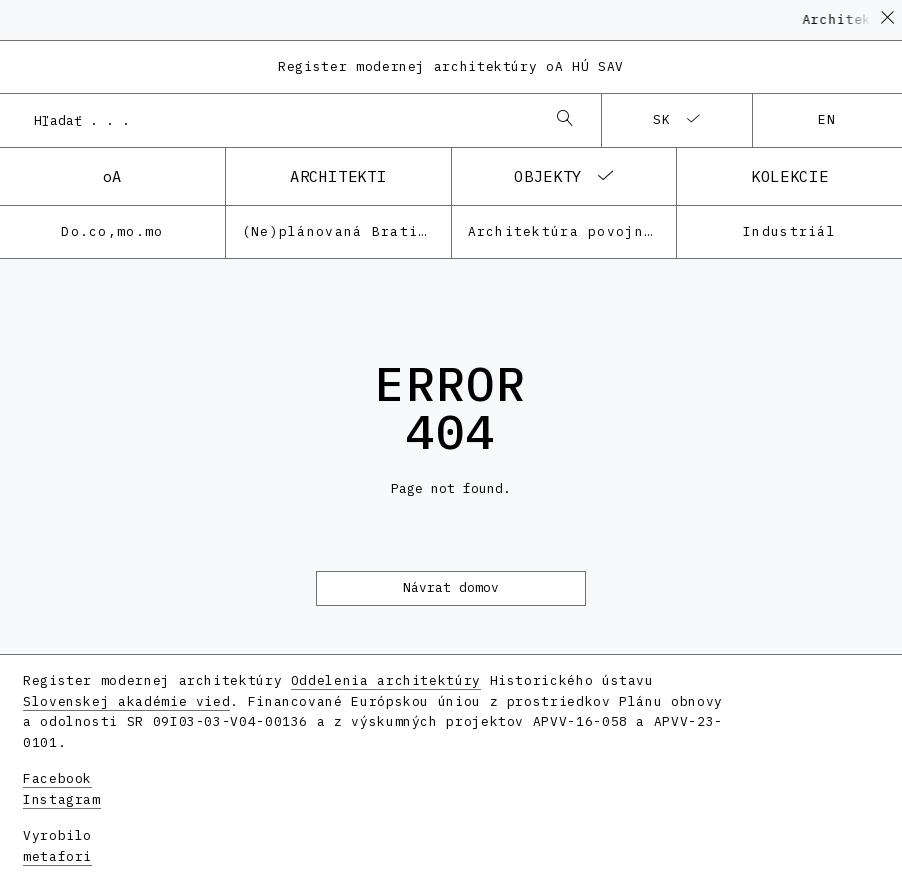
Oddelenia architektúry (386, 680)
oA (112, 176)
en (827, 119)
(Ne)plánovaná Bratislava (346, 231)
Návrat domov (451, 587)
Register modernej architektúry (451, 66)
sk (662, 119)
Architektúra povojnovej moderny (572, 231)
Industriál (789, 231)
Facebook (57, 778)
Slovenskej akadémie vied (126, 701)
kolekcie (789, 176)
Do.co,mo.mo (112, 231)
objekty (547, 176)
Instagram (62, 799)
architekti (338, 176)
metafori (57, 856)
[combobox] (280, 120)
